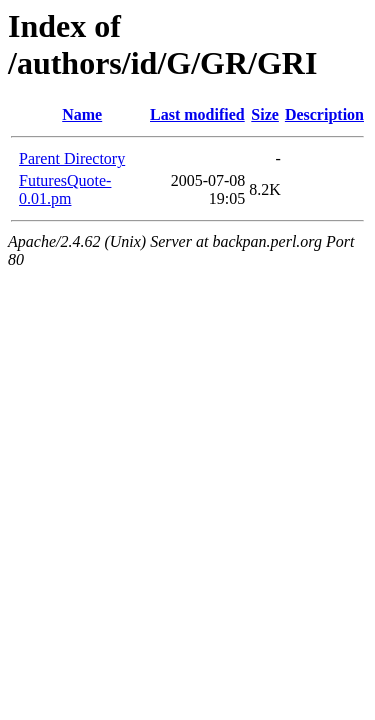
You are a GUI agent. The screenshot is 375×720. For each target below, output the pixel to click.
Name (82, 114)
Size (265, 114)
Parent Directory (72, 158)
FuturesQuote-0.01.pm (65, 189)
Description (324, 114)
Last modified (197, 114)
